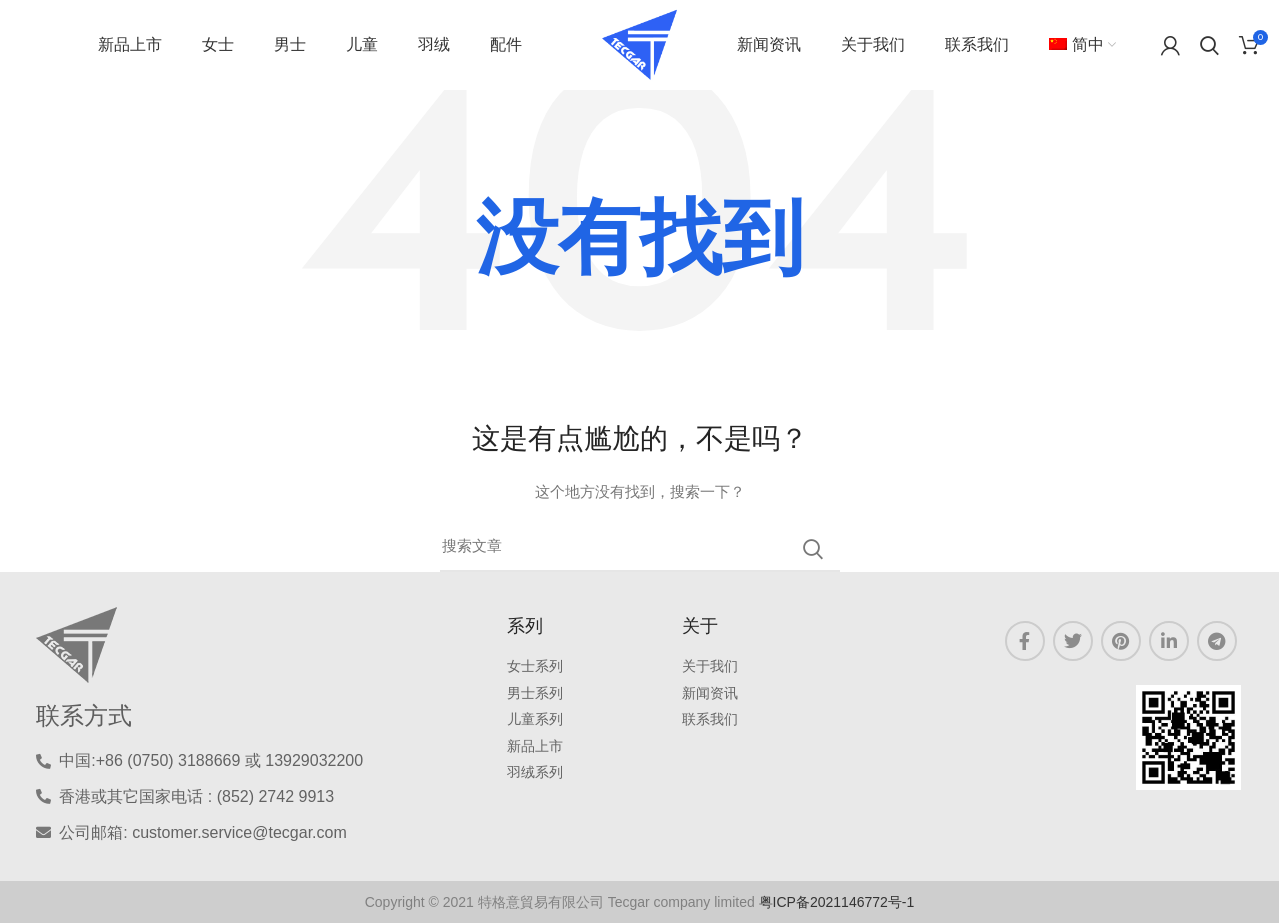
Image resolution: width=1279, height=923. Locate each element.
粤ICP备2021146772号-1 (837, 902)
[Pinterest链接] (1121, 641)
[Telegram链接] (1217, 641)
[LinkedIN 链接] (1169, 641)
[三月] (640, 549)
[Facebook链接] (1025, 641)
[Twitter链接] (1073, 641)
